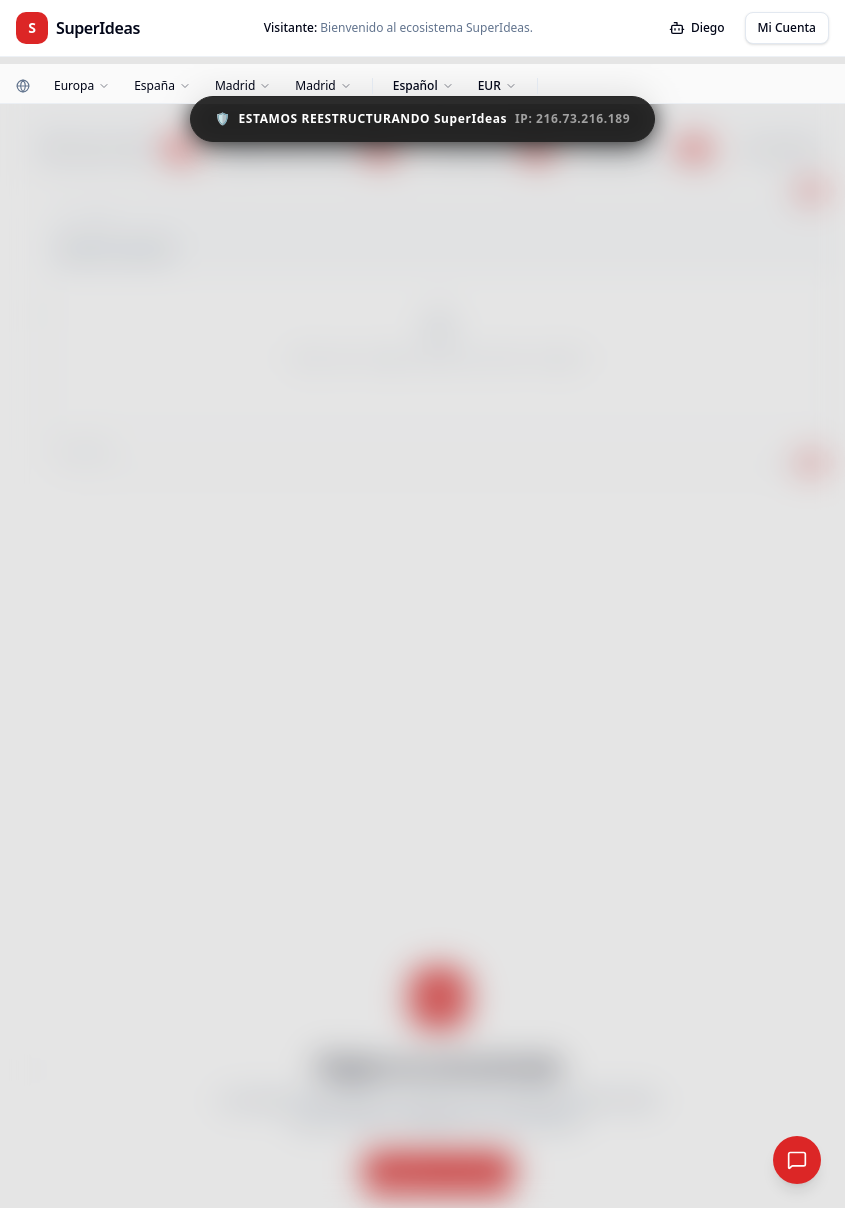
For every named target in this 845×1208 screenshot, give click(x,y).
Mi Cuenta (787, 27)
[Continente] (82, 86)
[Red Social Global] (797, 1160)
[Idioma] (423, 86)
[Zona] (243, 86)
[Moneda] (497, 86)
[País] (162, 86)
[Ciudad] (323, 86)
